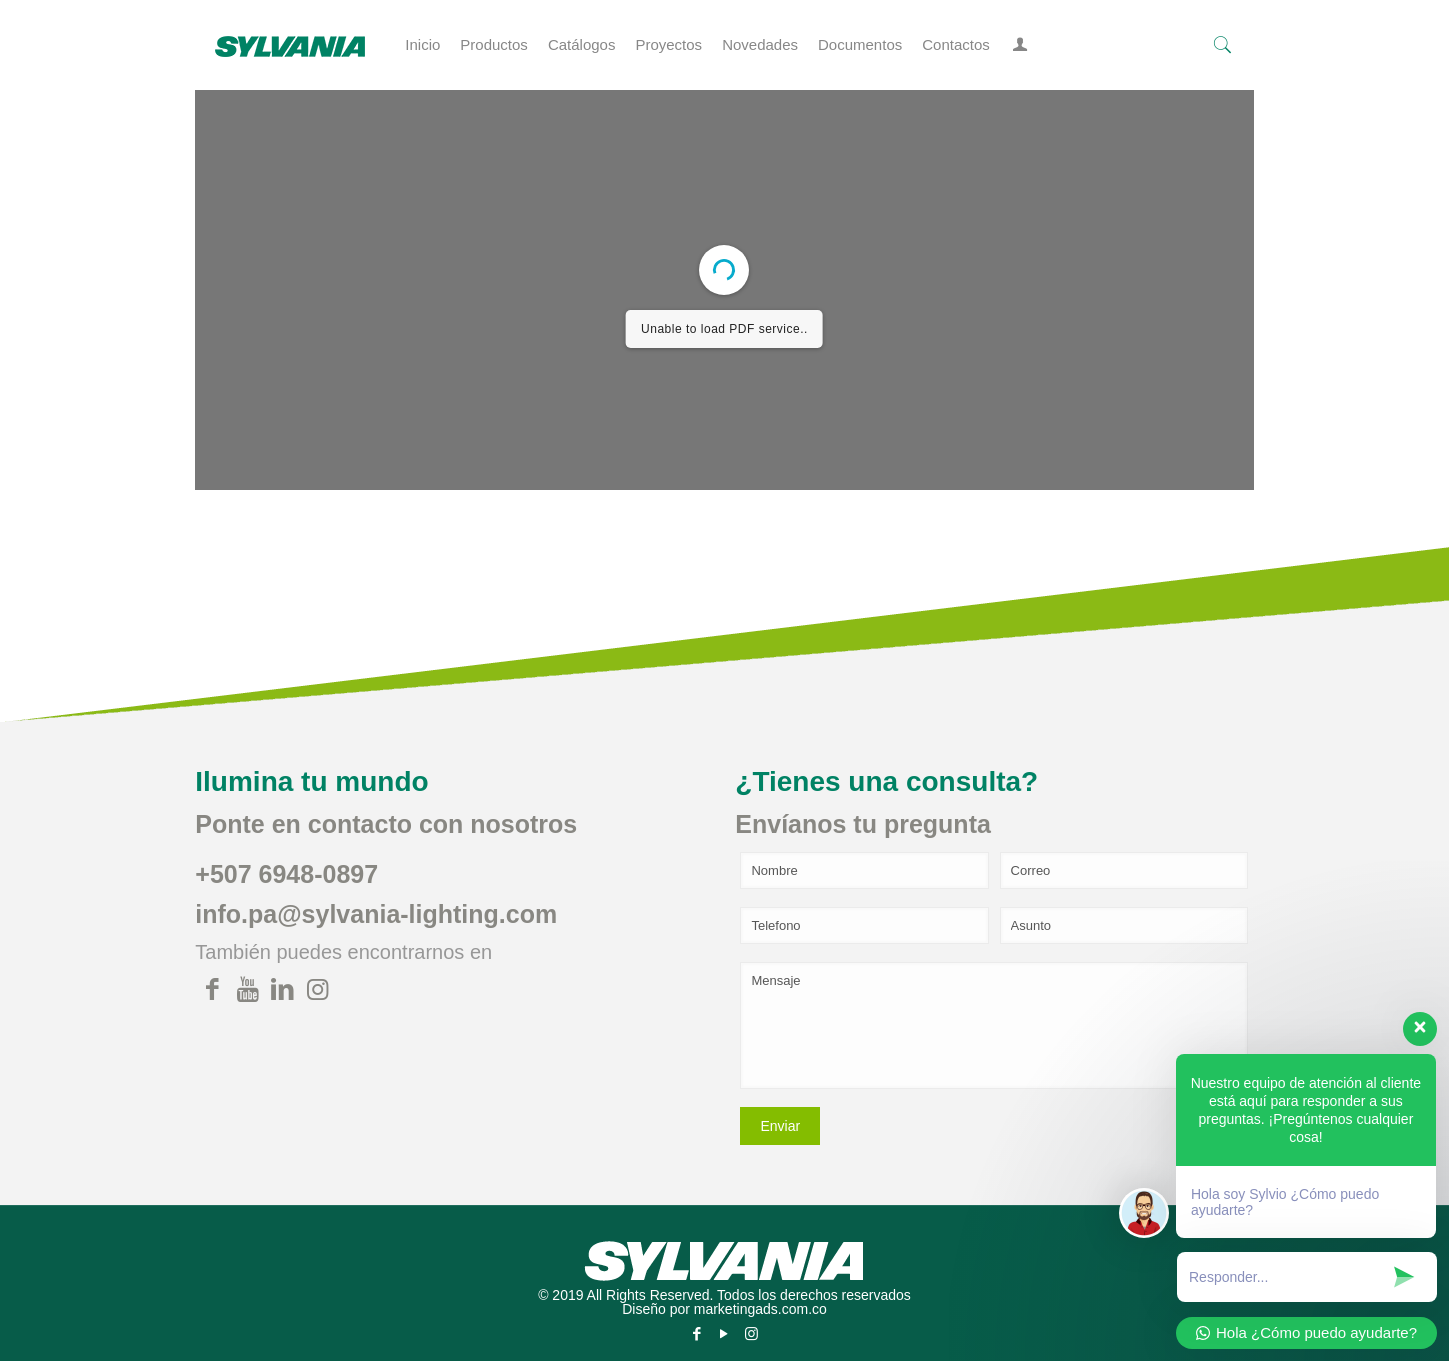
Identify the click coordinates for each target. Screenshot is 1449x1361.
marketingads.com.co (760, 1309)
